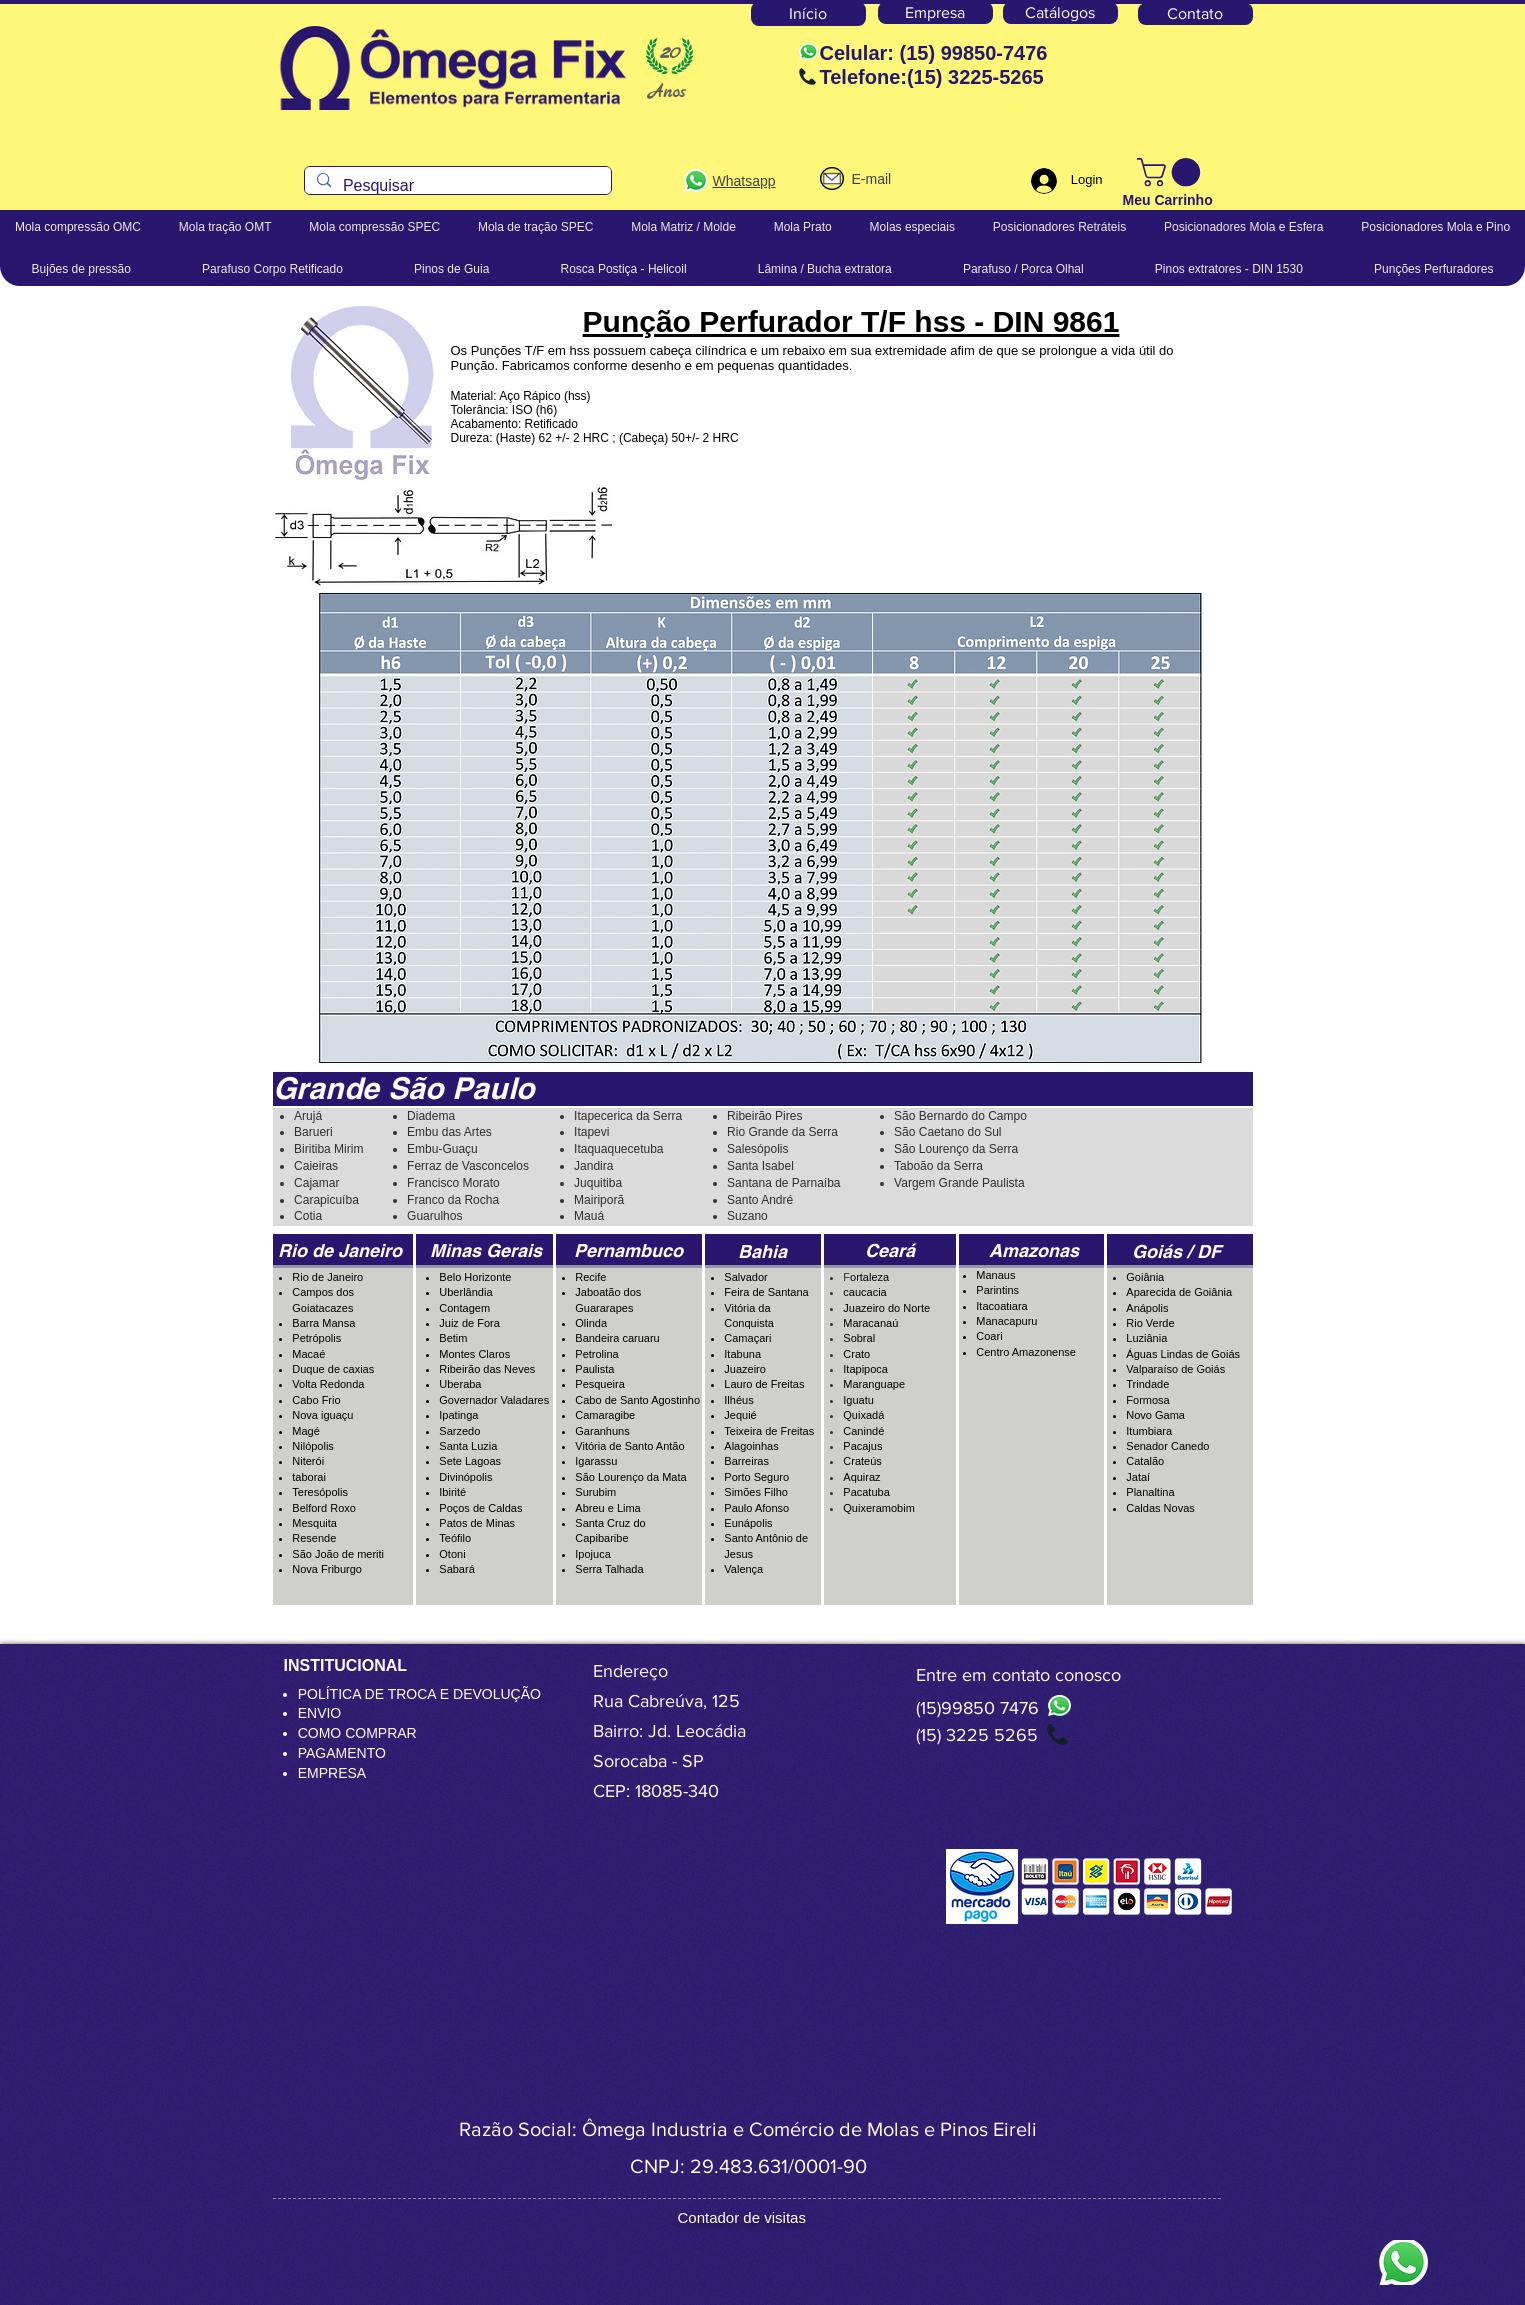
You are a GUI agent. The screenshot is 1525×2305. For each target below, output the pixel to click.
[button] (1172, 172)
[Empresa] (935, 13)
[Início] (808, 14)
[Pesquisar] (456, 186)
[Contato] (1195, 14)
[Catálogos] (1060, 13)
